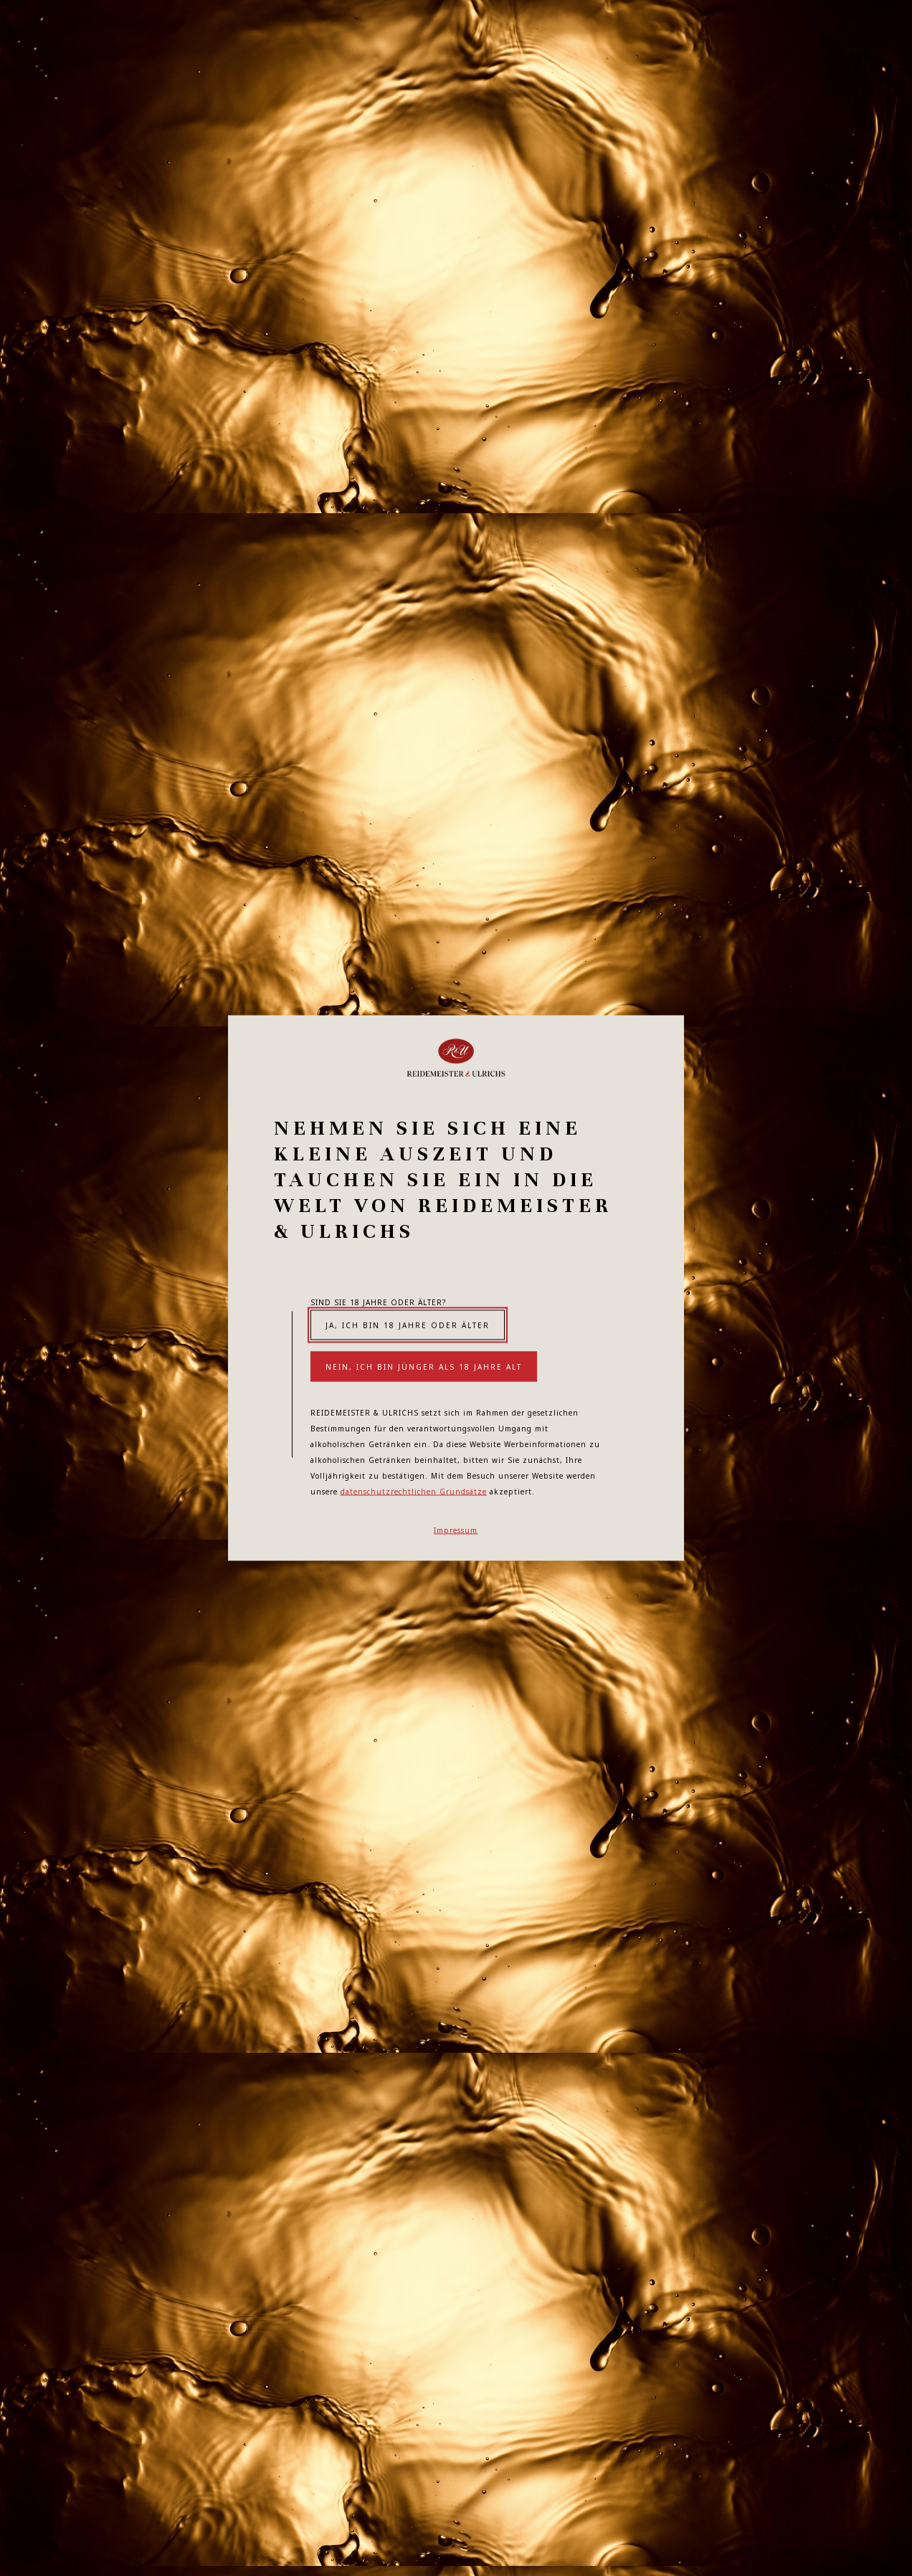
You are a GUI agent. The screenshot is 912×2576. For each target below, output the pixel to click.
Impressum (456, 1530)
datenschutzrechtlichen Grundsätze (414, 1492)
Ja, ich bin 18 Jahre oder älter (408, 1325)
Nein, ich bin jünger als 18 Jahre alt (424, 1367)
